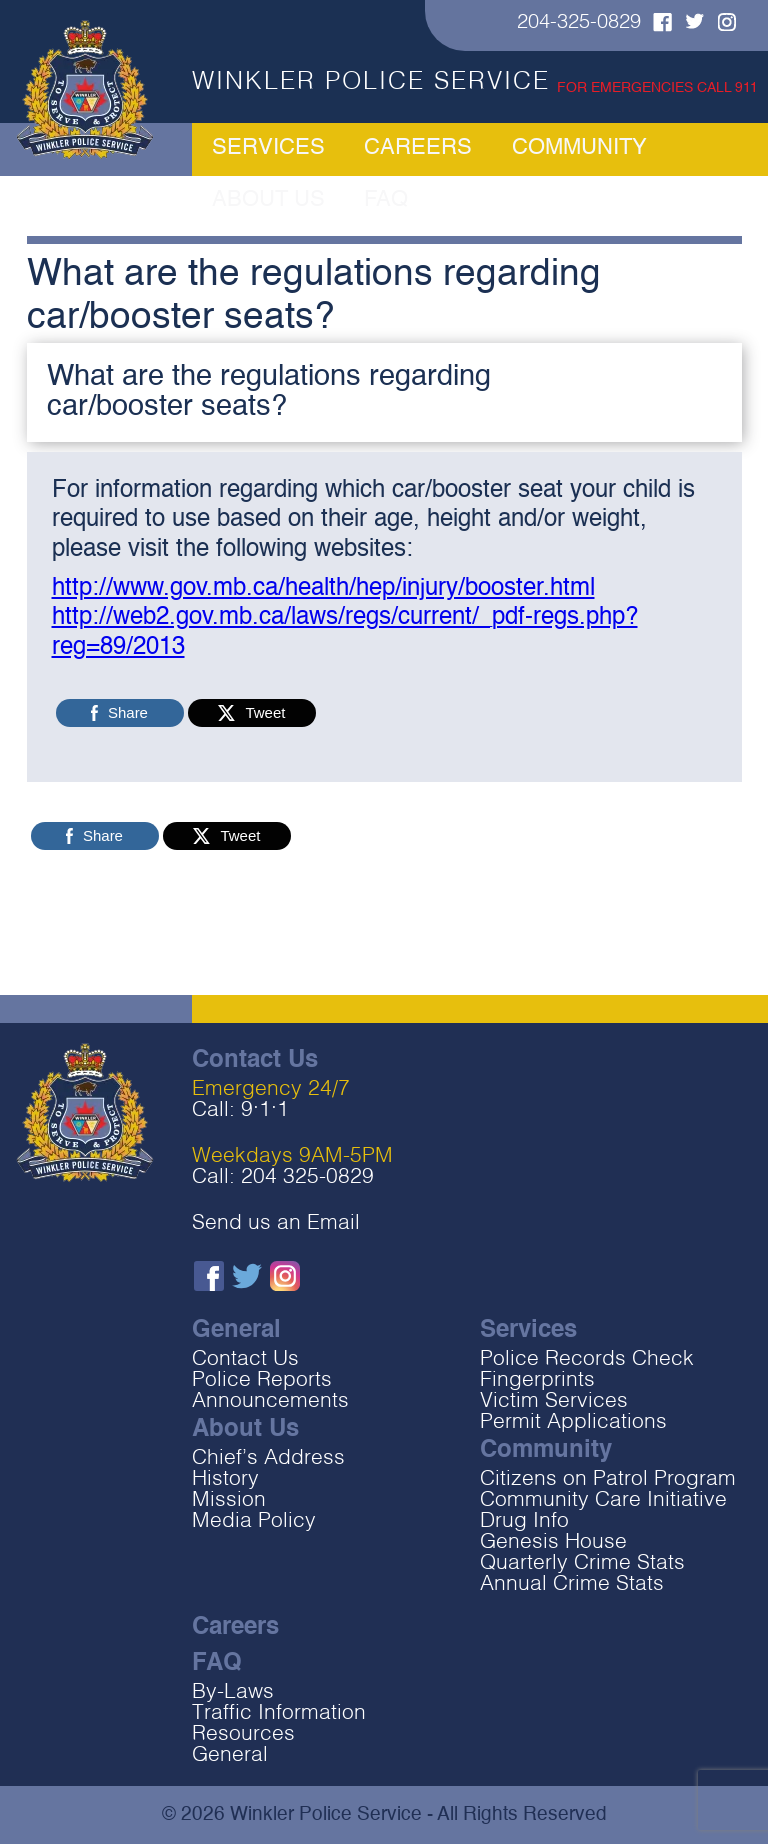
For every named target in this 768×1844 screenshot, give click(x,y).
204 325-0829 (307, 1177)
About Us (627, 149)
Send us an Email (276, 1223)
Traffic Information (279, 1713)
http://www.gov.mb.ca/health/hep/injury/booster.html (323, 589)
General (230, 1755)
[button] (384, 392)
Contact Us (245, 1359)
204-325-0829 (579, 23)
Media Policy (254, 1521)
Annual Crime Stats (572, 1584)
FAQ (718, 149)
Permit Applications (573, 1422)
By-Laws (233, 1692)
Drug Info (524, 1521)
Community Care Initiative (603, 1500)
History (225, 1479)
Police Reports (262, 1380)
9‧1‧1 (265, 1110)
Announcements (270, 1401)
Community (502, 149)
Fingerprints (537, 1380)
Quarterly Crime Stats (582, 1563)
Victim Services (554, 1401)
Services (268, 149)
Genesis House (553, 1542)
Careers (380, 149)
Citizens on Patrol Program (608, 1479)
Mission (229, 1500)
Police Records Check (587, 1359)
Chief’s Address (268, 1458)
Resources (243, 1734)
